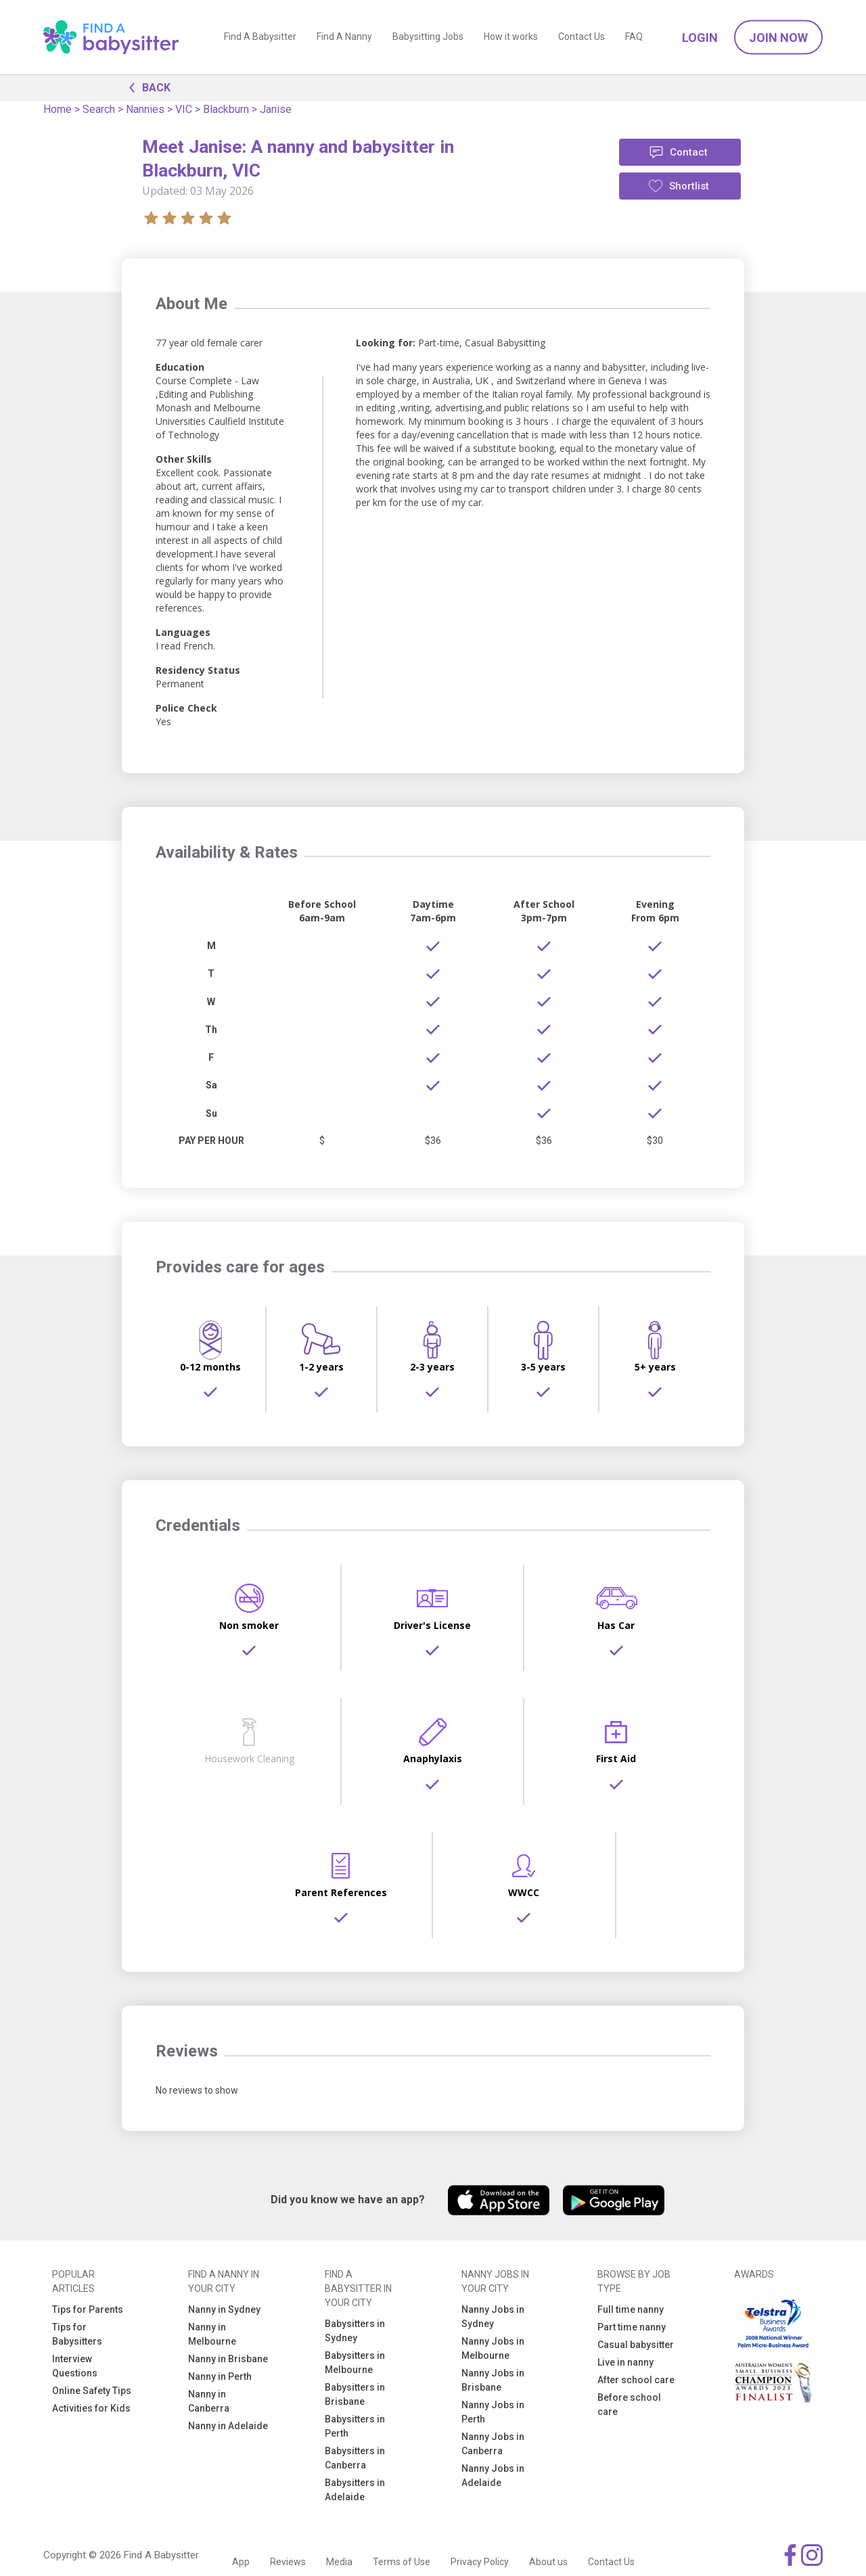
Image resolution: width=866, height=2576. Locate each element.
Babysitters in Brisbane (355, 2394)
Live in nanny (625, 2362)
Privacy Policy (480, 2561)
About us (548, 2561)
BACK (146, 86)
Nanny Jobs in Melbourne (492, 2348)
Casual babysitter (635, 2344)
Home (57, 109)
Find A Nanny (344, 37)
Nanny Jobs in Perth (492, 2411)
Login (700, 37)
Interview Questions (74, 2365)
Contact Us (581, 37)
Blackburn (226, 109)
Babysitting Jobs (427, 37)
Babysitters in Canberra (355, 2457)
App (241, 2561)
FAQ (634, 37)
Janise (276, 109)
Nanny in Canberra (208, 2401)
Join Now (778, 37)
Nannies (145, 109)
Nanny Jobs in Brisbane (492, 2380)
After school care (636, 2379)
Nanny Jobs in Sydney (492, 2316)
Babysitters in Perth (355, 2426)
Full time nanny (630, 2309)
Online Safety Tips (91, 2390)
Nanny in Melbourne (212, 2334)
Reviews (288, 2561)
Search (99, 109)
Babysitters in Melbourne (355, 2362)
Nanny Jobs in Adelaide (492, 2475)
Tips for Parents (87, 2309)
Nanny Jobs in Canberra (492, 2443)
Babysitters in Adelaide (355, 2489)
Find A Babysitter (260, 37)
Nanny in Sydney (224, 2309)
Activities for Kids (91, 2408)
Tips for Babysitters (77, 2334)
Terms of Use (401, 2561)
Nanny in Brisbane (228, 2358)
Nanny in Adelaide (228, 2425)
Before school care (629, 2404)
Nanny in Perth (220, 2376)
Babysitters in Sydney (355, 2330)
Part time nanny (631, 2327)
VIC (183, 109)
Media (339, 2561)
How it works (511, 37)
